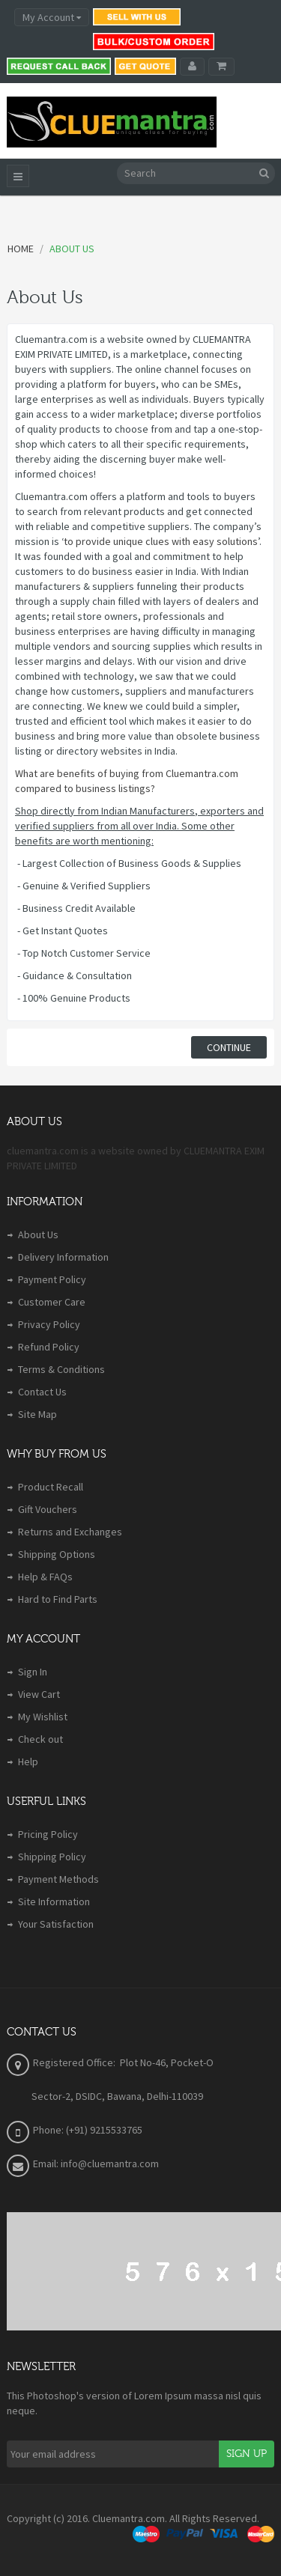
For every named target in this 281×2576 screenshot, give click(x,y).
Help (28, 1761)
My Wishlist (42, 1716)
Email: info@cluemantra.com (96, 2163)
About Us (38, 1234)
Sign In (32, 1671)
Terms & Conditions (61, 1369)
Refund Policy (48, 1347)
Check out (40, 1739)
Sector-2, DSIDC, (69, 2096)
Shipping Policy (52, 1856)
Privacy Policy (49, 1324)
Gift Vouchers (47, 1509)
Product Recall (50, 1486)
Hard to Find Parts (57, 1599)
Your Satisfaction (56, 1924)
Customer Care (51, 1302)
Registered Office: (75, 2062)
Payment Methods (58, 1879)
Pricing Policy (48, 1834)
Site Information (54, 1901)
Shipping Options (56, 1554)
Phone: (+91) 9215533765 (87, 2130)
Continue (229, 1047)
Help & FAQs (45, 1576)
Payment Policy (52, 1279)
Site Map (37, 1414)
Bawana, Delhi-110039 (155, 2096)
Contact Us (42, 1391)
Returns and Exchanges (70, 1531)
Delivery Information (63, 1257)
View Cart (39, 1694)
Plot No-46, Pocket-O (167, 2062)
